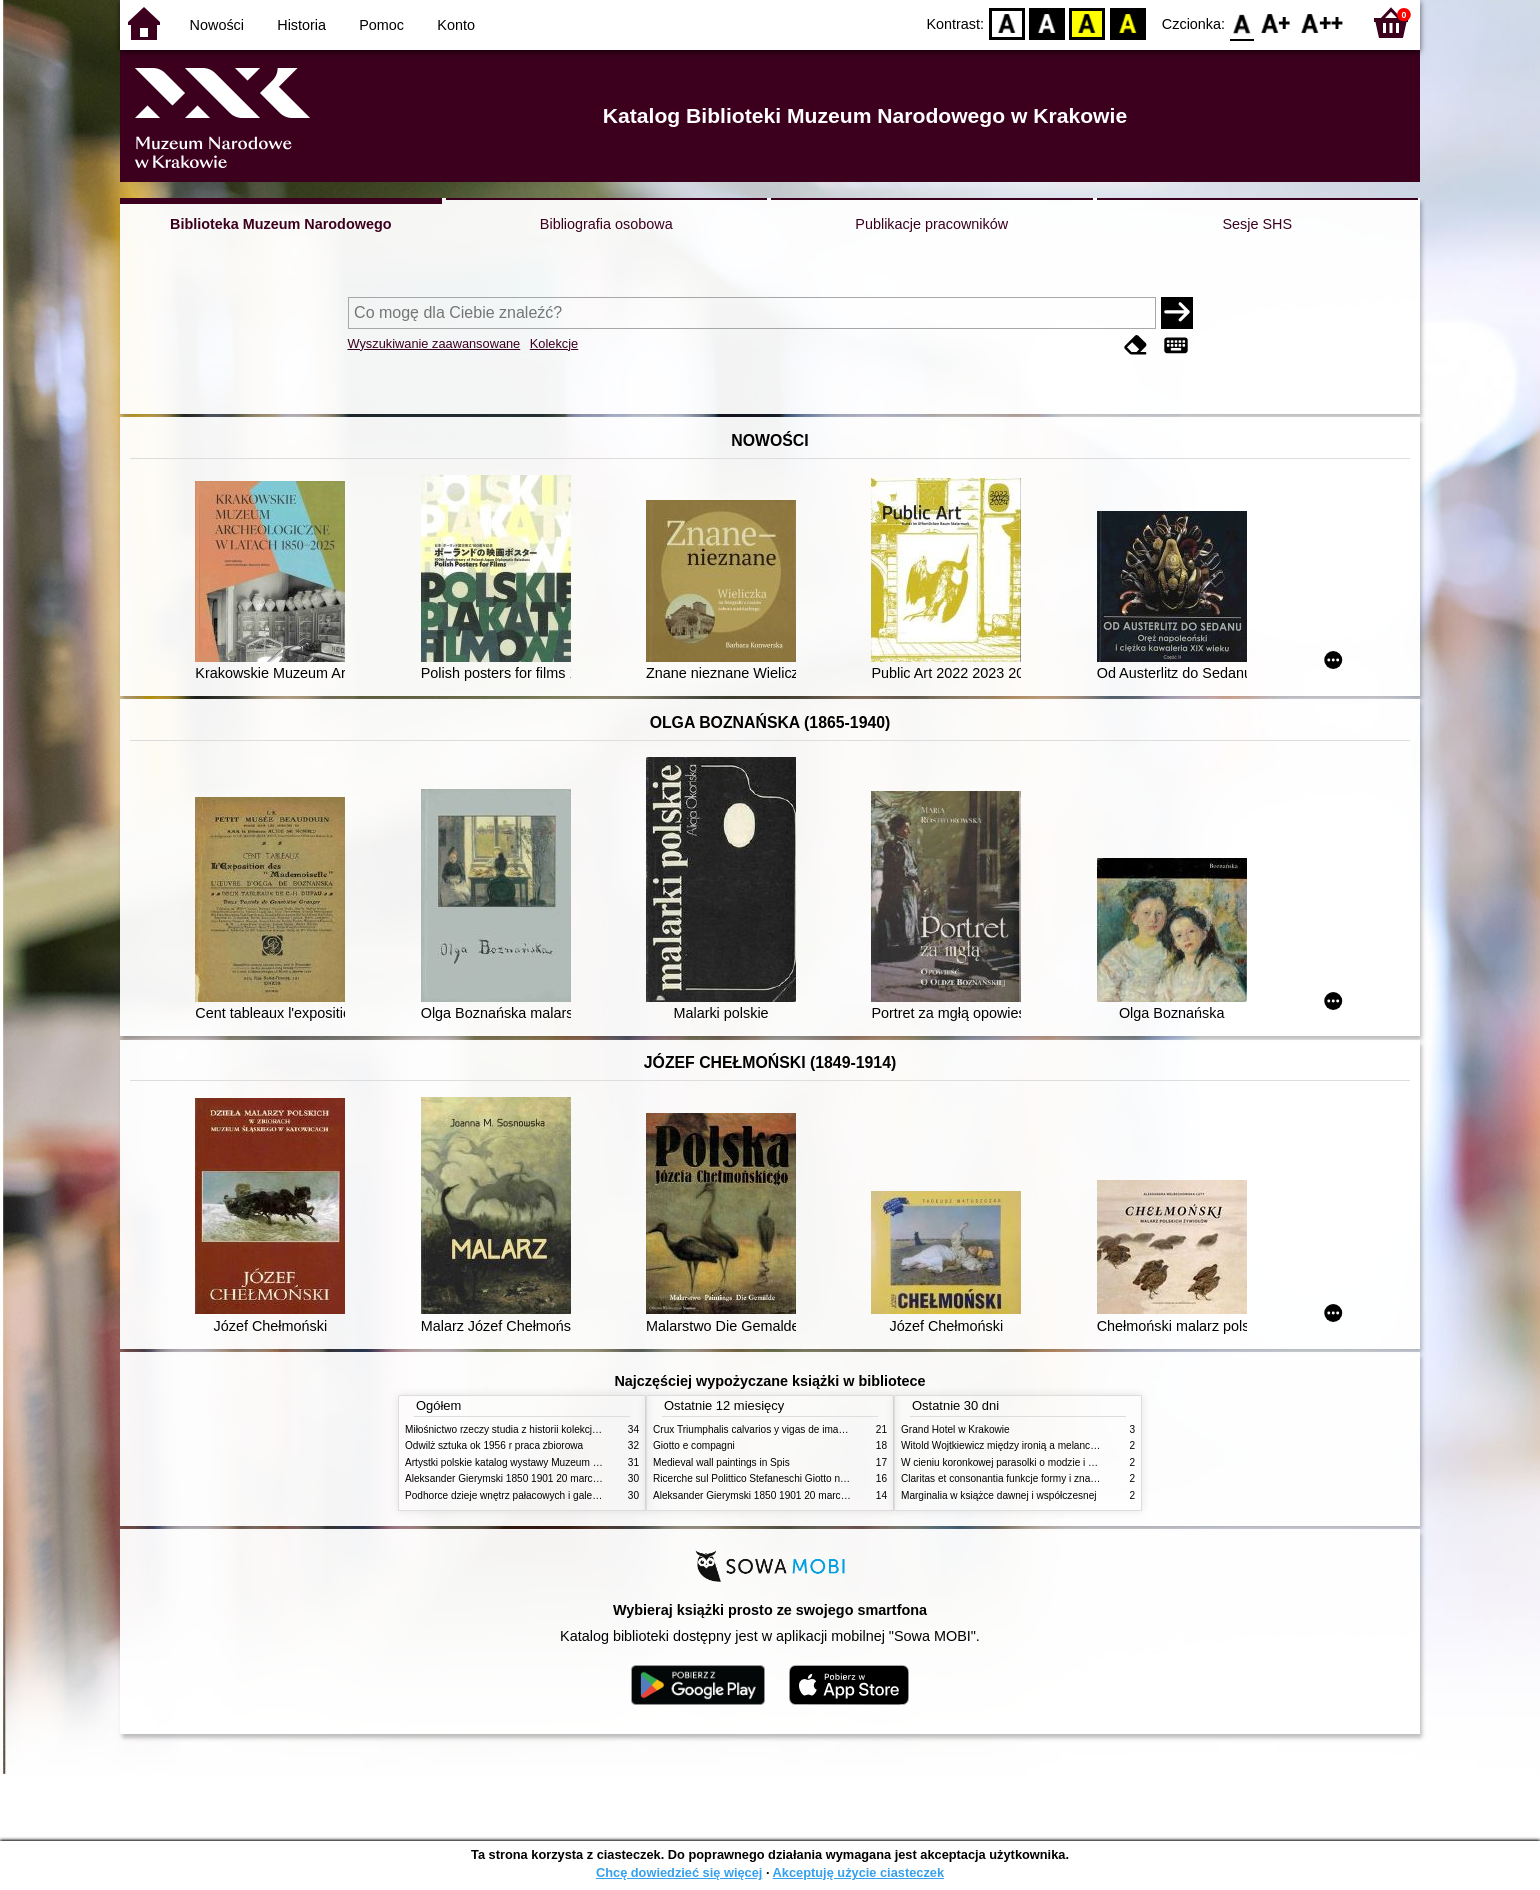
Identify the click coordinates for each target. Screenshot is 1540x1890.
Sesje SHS (1257, 224)
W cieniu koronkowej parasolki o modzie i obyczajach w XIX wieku (1048, 1462)
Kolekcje (554, 343)
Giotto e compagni (694, 1445)
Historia (301, 25)
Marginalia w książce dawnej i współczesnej (999, 1495)
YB (1087, 22)
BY (1127, 22)
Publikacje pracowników (931, 224)
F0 (1241, 22)
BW (1047, 22)
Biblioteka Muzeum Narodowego (280, 224)
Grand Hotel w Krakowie (955, 1429)
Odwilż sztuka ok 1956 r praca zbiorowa (494, 1445)
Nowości (217, 25)
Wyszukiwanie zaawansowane (434, 343)
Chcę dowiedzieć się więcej (679, 1872)
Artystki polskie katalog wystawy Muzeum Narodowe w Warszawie (552, 1462)
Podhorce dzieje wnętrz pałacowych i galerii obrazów (523, 1495)
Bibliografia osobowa (606, 224)
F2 (1322, 22)
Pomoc (381, 25)
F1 (1276, 22)
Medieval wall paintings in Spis (721, 1462)
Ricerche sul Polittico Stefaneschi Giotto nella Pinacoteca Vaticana (801, 1478)
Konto (456, 25)
